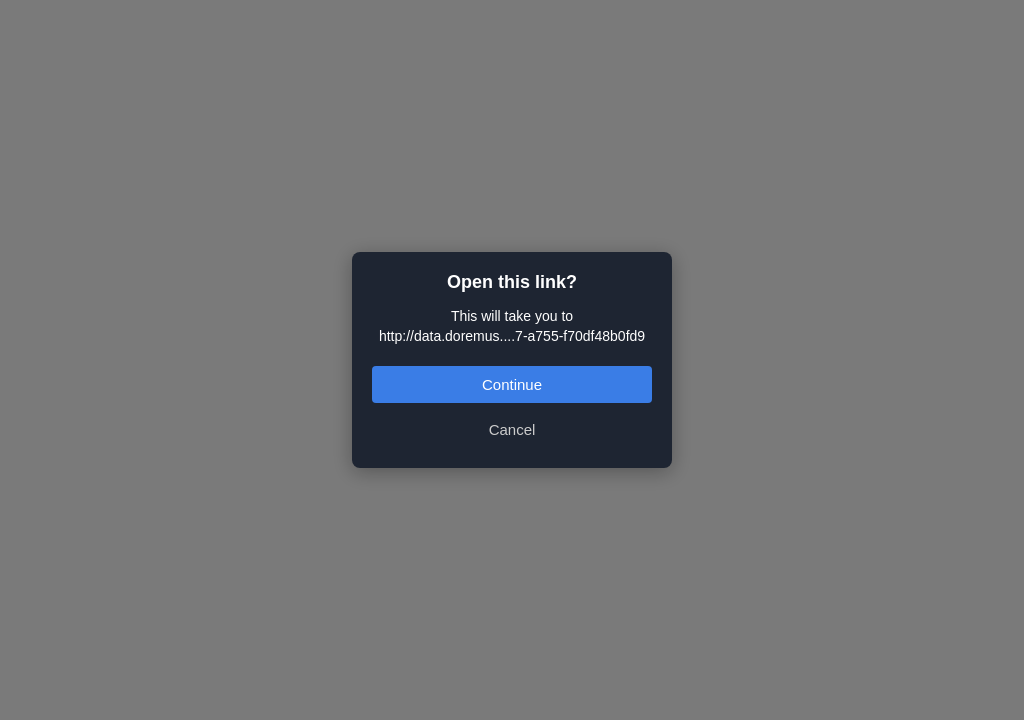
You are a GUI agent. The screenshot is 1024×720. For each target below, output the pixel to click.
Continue (512, 384)
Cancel (512, 429)
